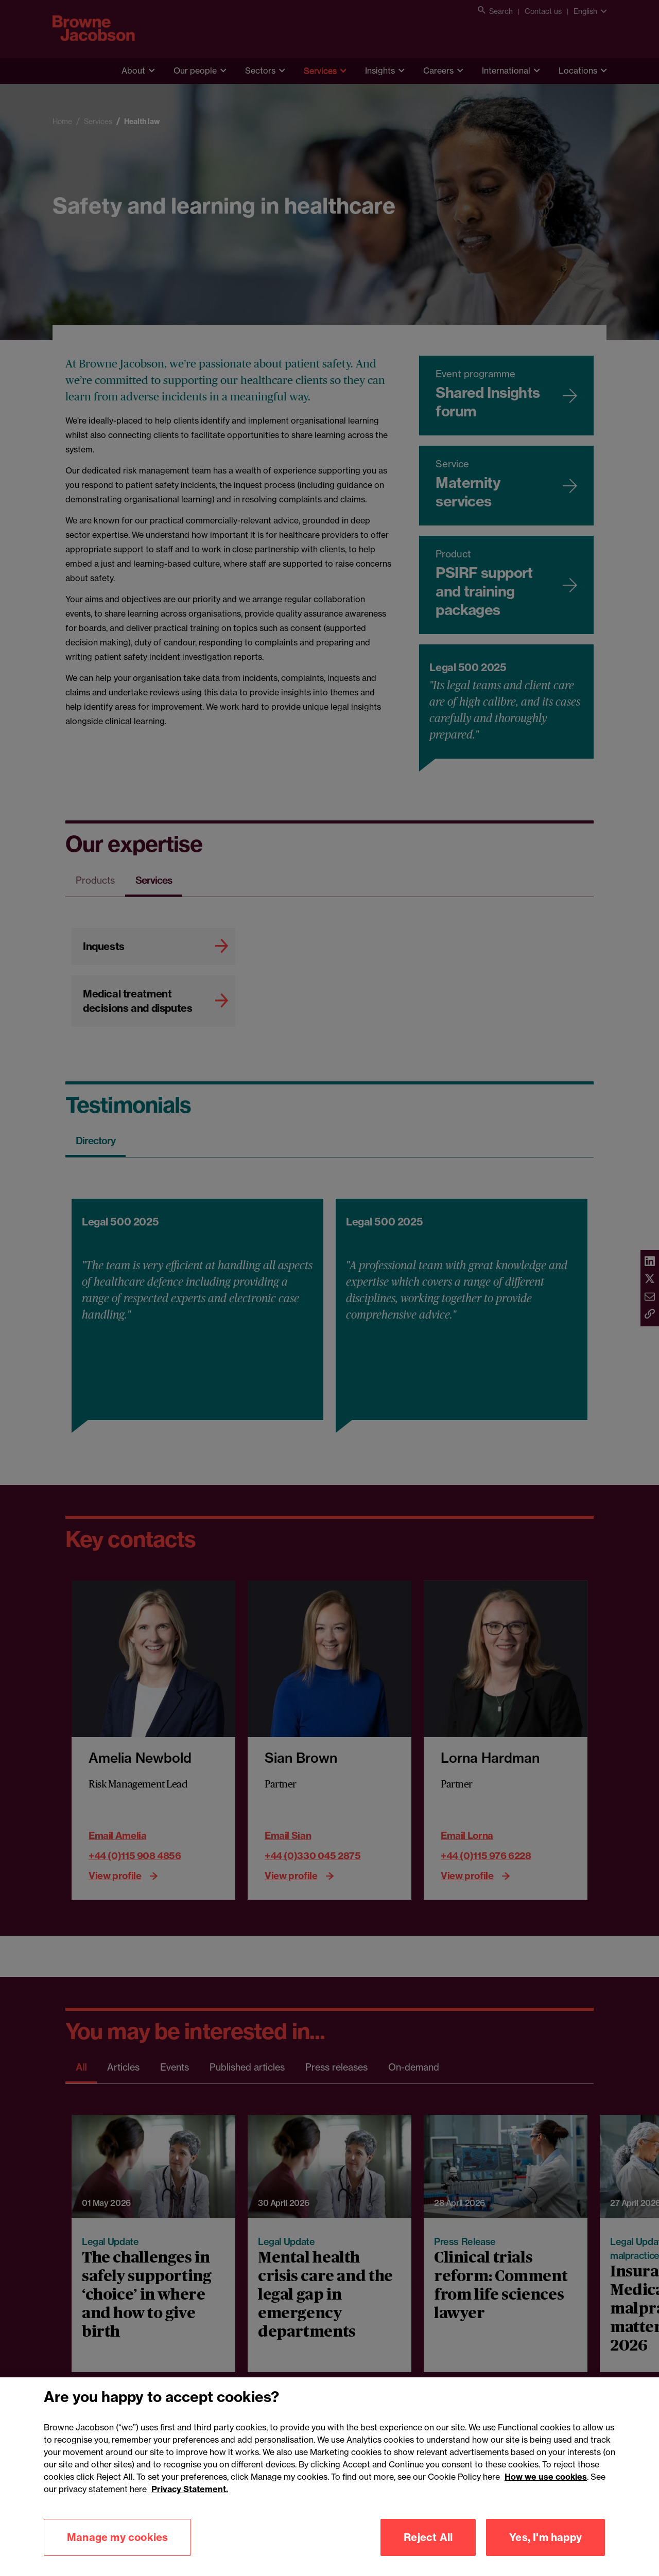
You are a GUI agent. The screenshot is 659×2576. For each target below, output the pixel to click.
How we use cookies (546, 2527)
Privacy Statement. (189, 2539)
